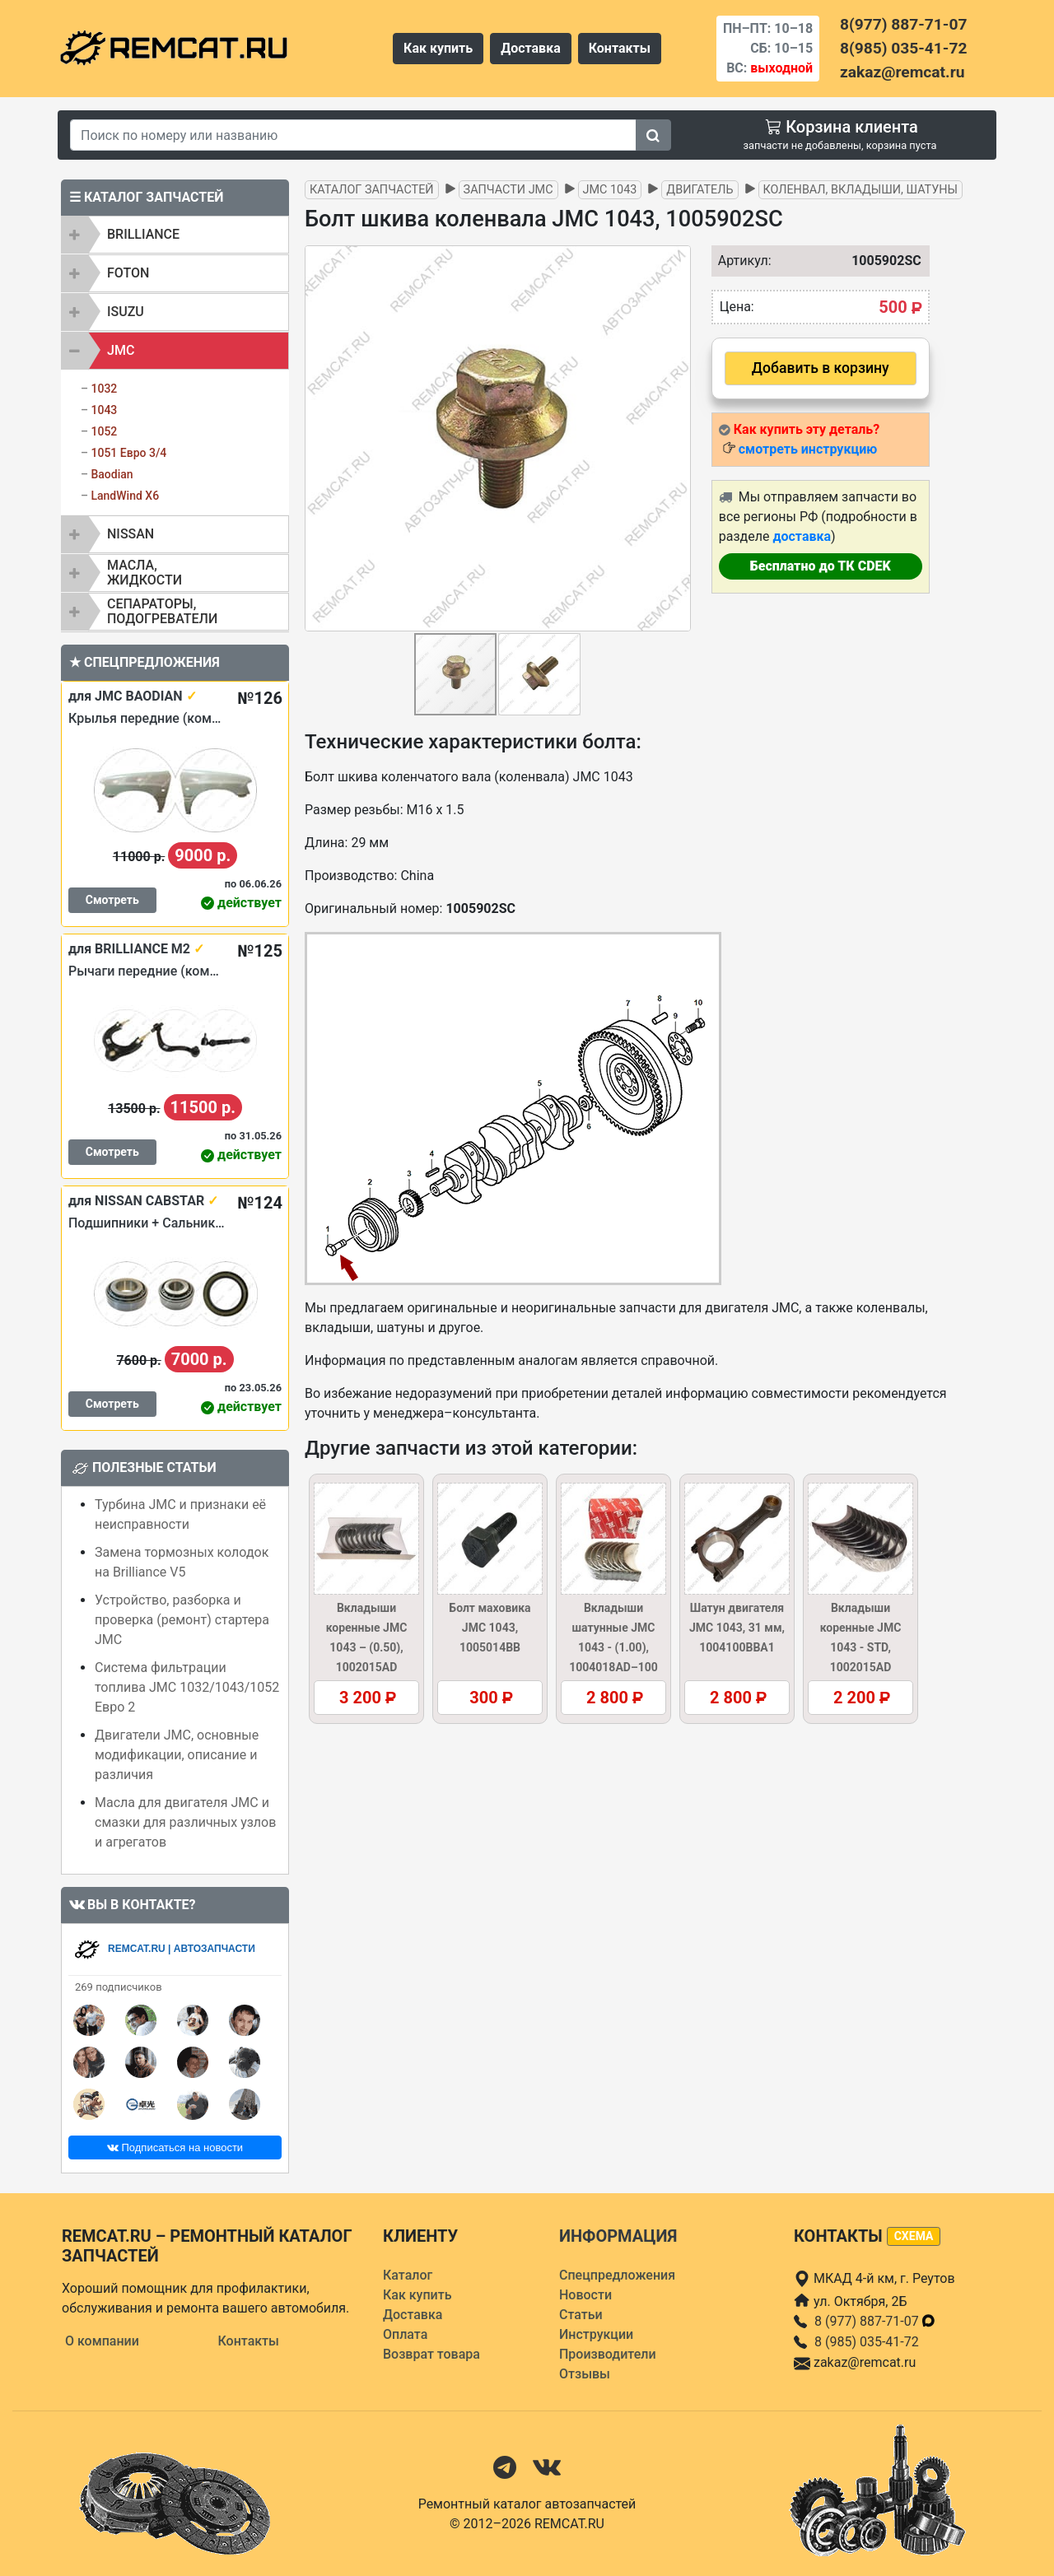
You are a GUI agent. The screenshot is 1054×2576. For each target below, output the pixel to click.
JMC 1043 (610, 190)
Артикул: (741, 260)
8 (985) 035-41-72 (866, 2342)
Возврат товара (431, 2354)
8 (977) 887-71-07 (875, 2321)
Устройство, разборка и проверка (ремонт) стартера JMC (182, 1619)
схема (914, 2236)
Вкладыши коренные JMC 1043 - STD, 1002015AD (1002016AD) (861, 1647)
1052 (104, 431)
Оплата (405, 2334)
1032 (104, 388)
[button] (676, 439)
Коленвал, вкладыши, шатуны (860, 190)
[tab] (175, 235)
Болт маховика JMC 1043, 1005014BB (489, 1627)
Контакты (620, 48)
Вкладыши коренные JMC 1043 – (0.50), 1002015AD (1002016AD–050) (366, 1647)
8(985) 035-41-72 (903, 48)
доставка (801, 536)
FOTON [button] (128, 273)
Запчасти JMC (508, 190)
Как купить (438, 48)
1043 (104, 410)
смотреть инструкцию (808, 449)
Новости (585, 2295)
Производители (607, 2354)
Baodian (112, 474)
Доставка (531, 48)
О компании (102, 2341)
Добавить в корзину (820, 368)
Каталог (407, 2275)
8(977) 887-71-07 (903, 24)
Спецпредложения (617, 2275)
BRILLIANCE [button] (143, 234)
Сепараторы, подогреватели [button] (162, 611)
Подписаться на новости (175, 2147)
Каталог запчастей (372, 190)
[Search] (353, 135)
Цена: (737, 306)
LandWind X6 (125, 495)
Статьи (581, 2314)
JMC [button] (120, 350)
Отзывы (584, 2374)
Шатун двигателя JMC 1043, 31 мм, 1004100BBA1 (737, 1627)
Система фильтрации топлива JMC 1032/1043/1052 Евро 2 (187, 1687)
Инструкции (596, 2334)
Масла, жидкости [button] (144, 572)
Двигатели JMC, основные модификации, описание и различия (177, 1754)
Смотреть (112, 899)
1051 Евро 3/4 (128, 452)
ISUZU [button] (125, 311)
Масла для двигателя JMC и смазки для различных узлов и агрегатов (185, 1822)
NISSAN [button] (130, 534)
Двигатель (699, 190)
